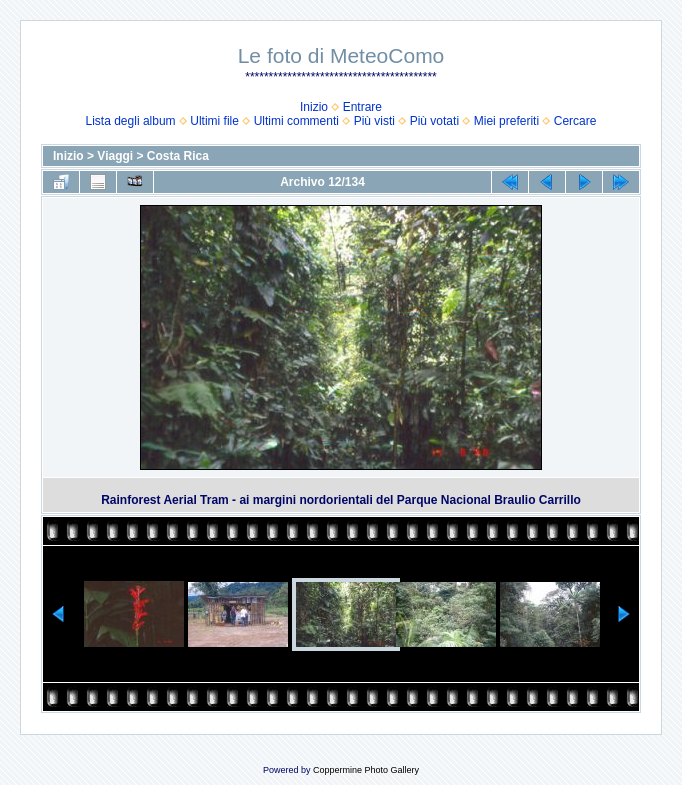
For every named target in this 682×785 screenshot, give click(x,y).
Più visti (374, 121)
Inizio (314, 107)
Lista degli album (131, 121)
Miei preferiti (506, 121)
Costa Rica (178, 156)
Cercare (575, 121)
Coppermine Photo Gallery (366, 770)
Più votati (434, 121)
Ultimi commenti (296, 121)
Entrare (362, 107)
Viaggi (115, 156)
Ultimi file (214, 121)
